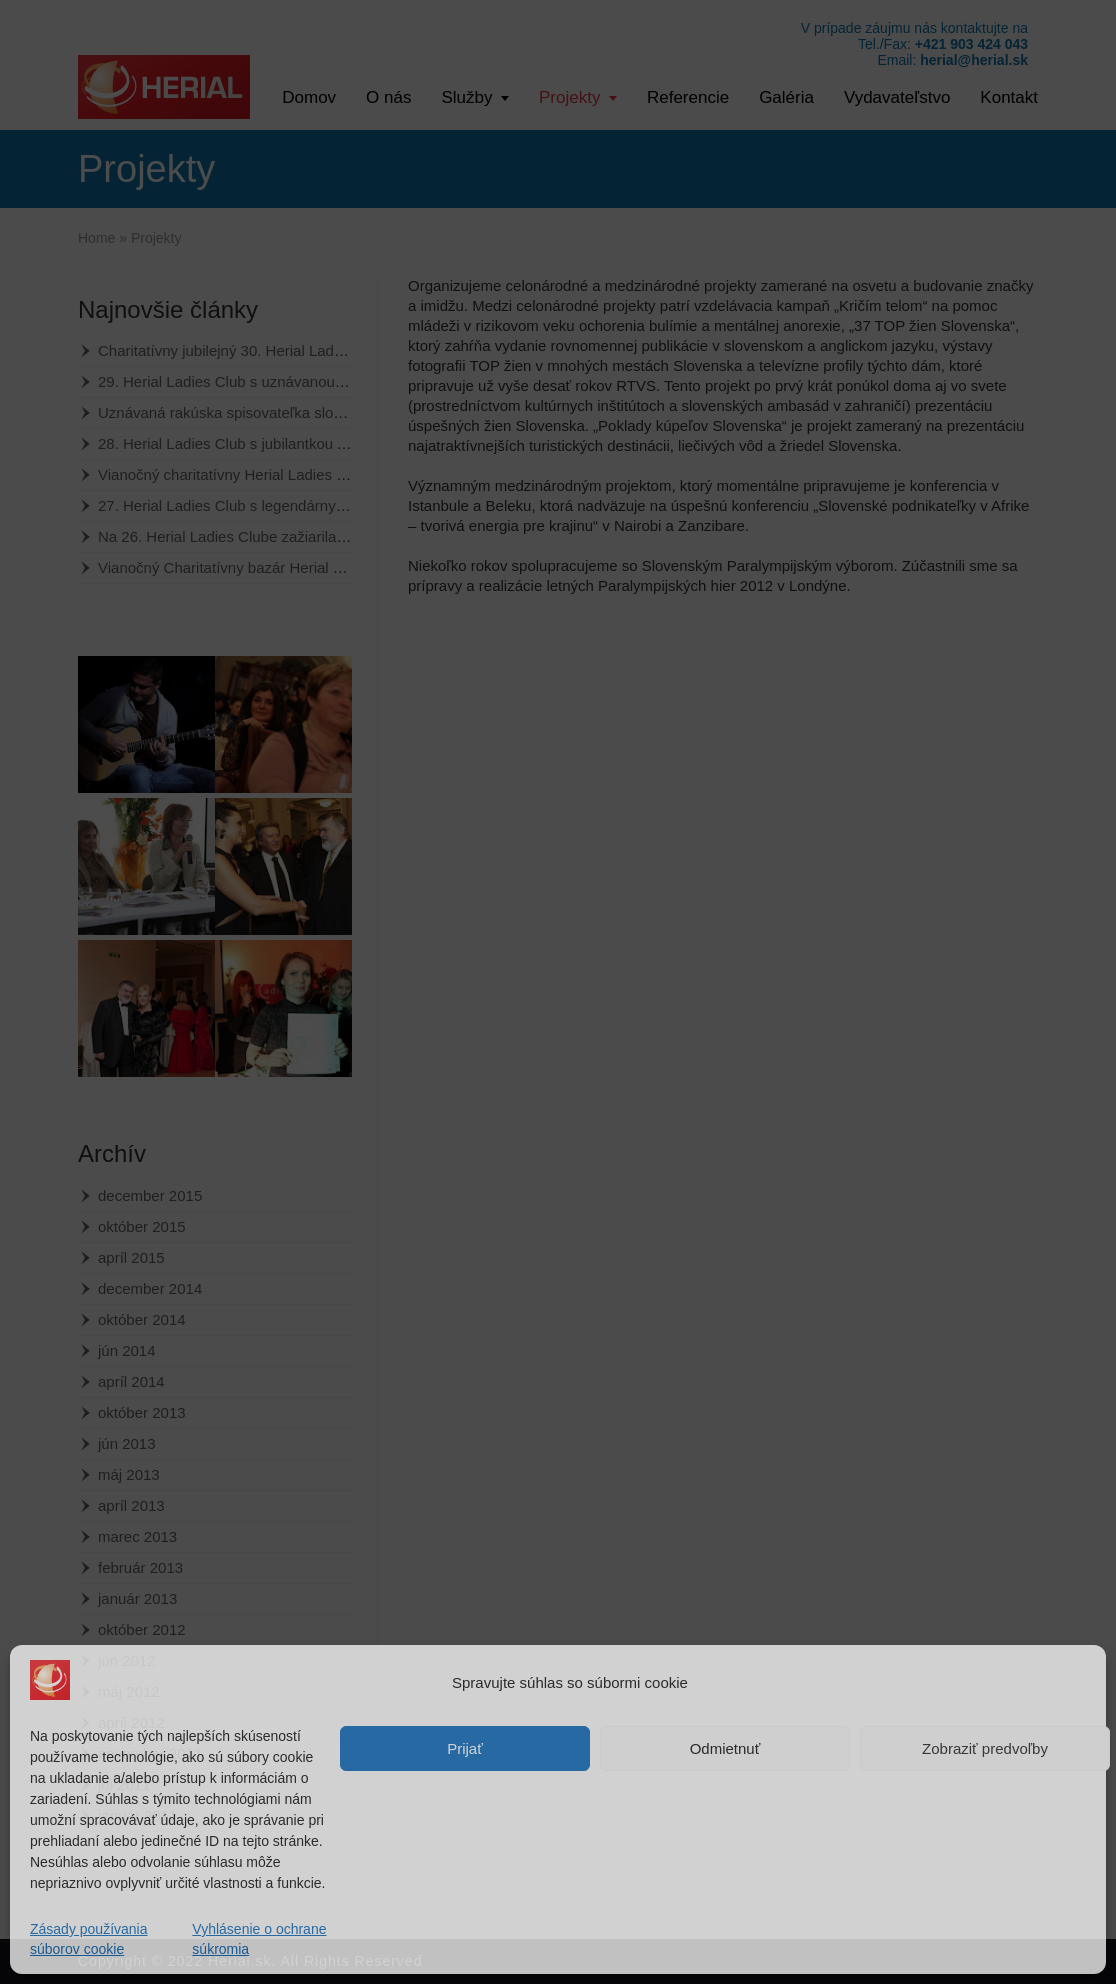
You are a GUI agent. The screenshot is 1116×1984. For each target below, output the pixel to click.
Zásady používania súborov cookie (89, 1939)
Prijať (465, 1748)
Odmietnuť (725, 1748)
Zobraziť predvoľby (985, 1748)
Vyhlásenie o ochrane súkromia (259, 1939)
